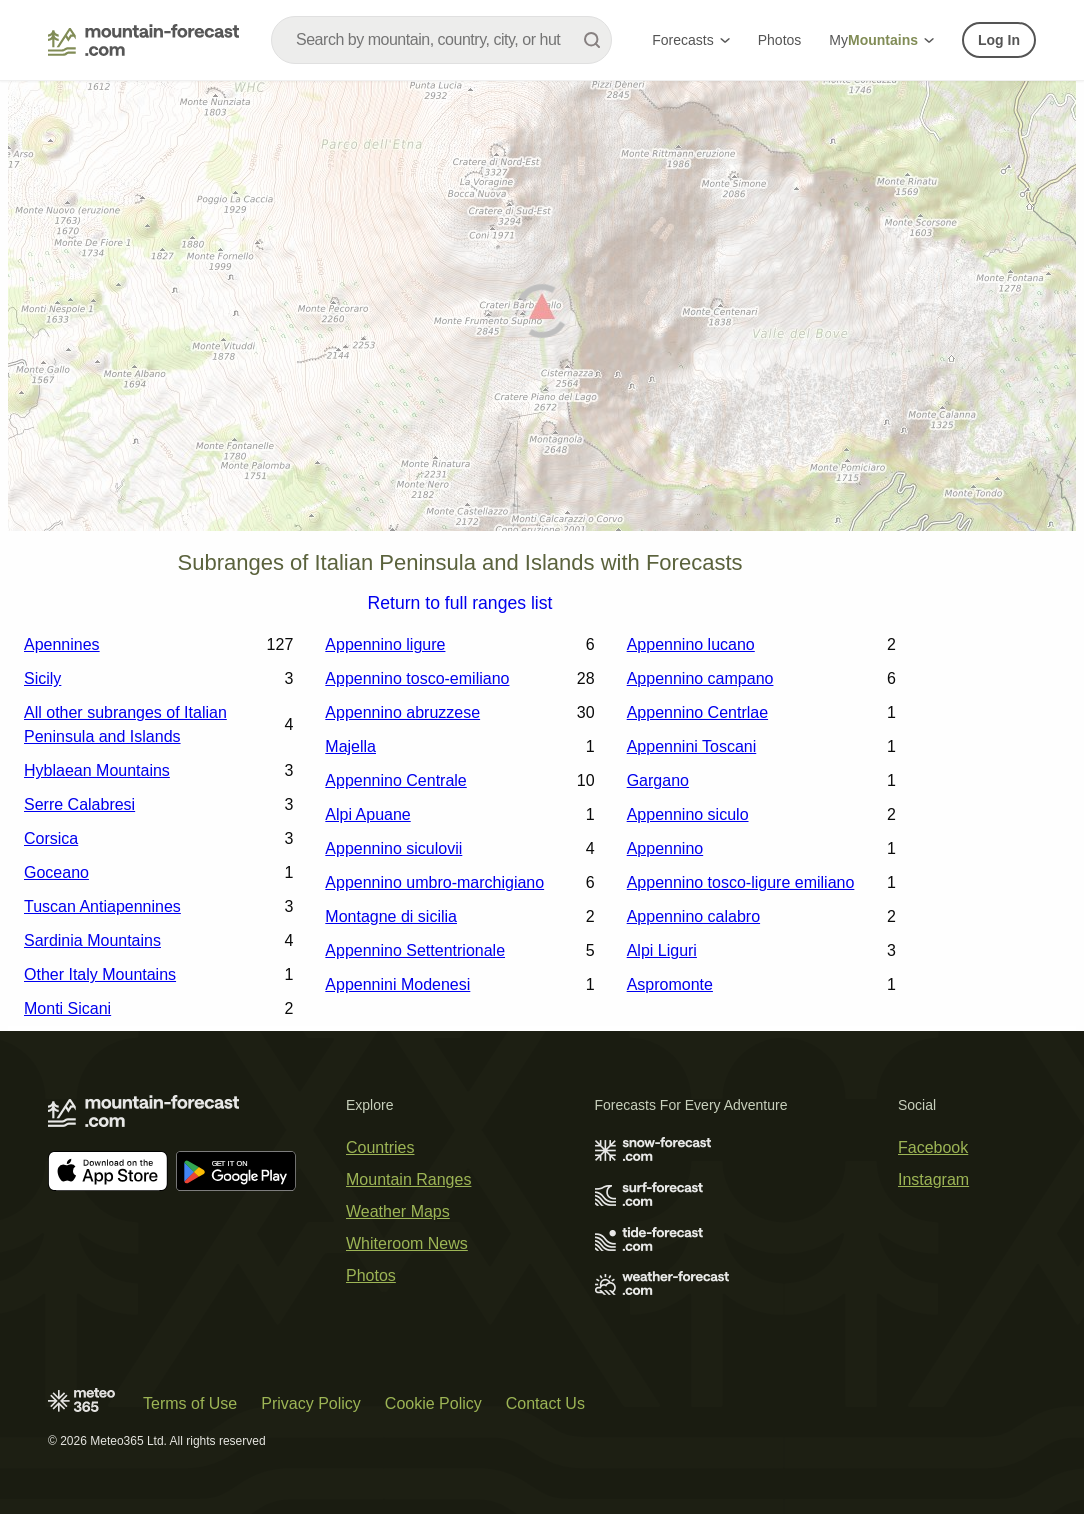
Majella (350, 746)
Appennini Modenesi (397, 984)
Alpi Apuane (367, 814)
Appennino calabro (693, 916)
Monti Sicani (67, 1008)
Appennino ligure (385, 644)
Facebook (933, 1147)
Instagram (933, 1179)
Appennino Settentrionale (415, 950)
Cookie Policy (433, 1403)
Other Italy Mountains (100, 974)
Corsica (51, 838)
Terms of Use (190, 1403)
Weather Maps (398, 1211)
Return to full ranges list (460, 604)
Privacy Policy (311, 1403)
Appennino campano (700, 678)
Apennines (62, 644)
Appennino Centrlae (697, 712)
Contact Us (545, 1403)
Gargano (658, 780)
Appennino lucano (691, 644)
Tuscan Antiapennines (102, 906)
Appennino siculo (688, 814)
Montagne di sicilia (391, 916)
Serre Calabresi (79, 804)
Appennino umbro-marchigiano (434, 882)
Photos (780, 40)
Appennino (665, 848)
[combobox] (441, 40)
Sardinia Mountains (92, 940)
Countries (380, 1147)
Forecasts (690, 40)
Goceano (56, 872)
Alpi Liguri (662, 950)
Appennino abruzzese (402, 712)
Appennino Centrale (395, 780)
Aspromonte (670, 984)
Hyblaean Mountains (97, 770)
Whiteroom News (407, 1243)
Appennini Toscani (692, 746)
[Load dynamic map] (542, 314)
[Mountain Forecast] (143, 40)
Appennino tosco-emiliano (417, 678)
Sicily (42, 678)
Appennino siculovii (393, 848)
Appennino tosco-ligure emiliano (741, 882)
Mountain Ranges (408, 1179)
